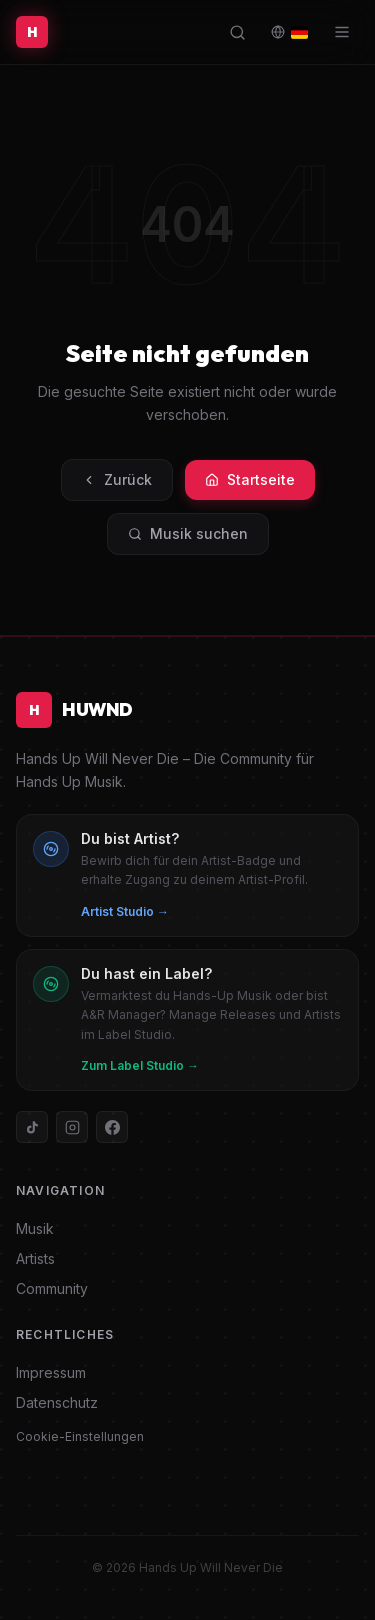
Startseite (250, 479)
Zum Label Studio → (140, 1065)
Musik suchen (188, 533)
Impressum (51, 1372)
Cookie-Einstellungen (80, 1436)
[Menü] (342, 32)
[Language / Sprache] (289, 32)
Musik (35, 1228)
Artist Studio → (125, 911)
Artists (35, 1258)
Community (52, 1288)
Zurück (117, 479)
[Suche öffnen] (237, 32)
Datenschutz (57, 1402)
